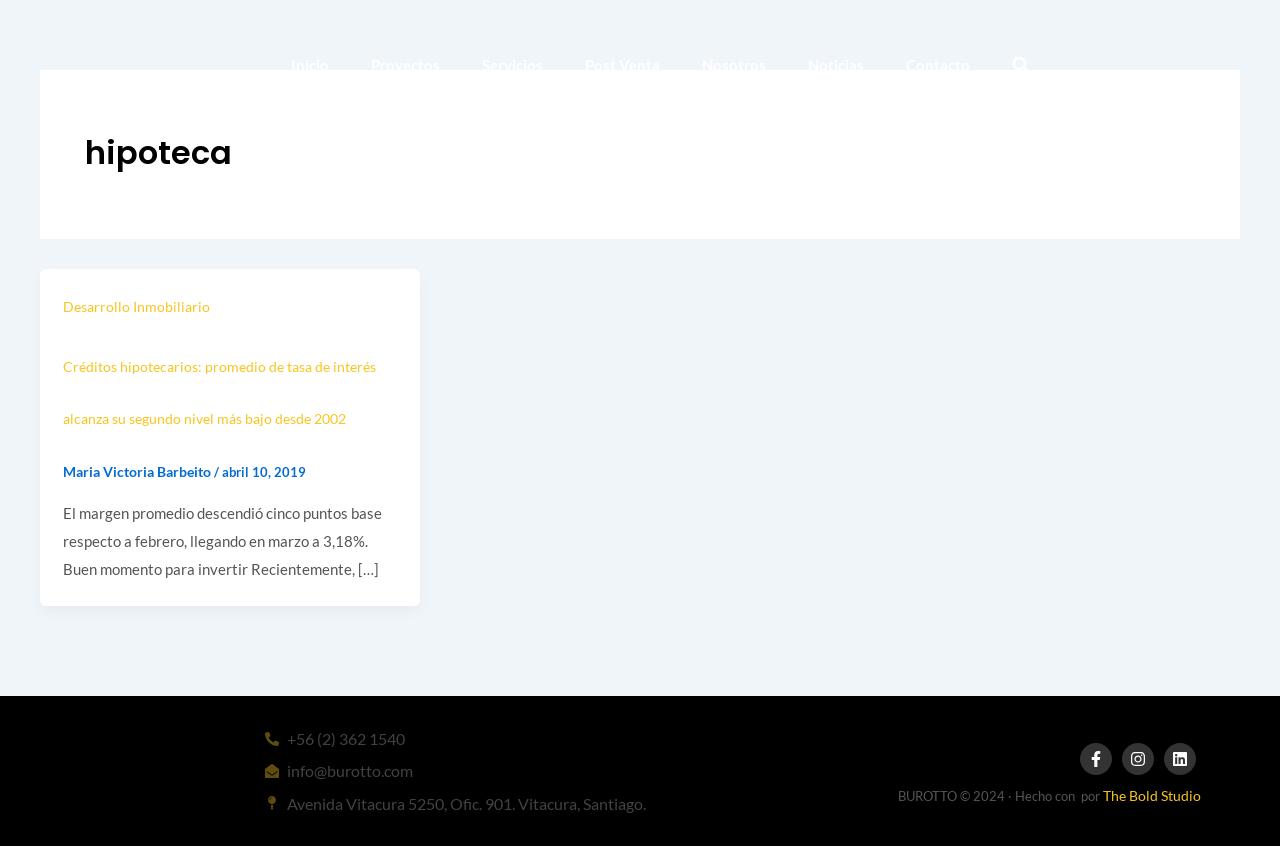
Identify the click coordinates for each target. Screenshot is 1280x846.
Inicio (310, 65)
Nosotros (734, 65)
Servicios (512, 65)
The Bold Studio (1152, 795)
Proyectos (405, 65)
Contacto (938, 65)
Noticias (836, 65)
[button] (1020, 65)
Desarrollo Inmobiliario (136, 306)
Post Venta (622, 65)
